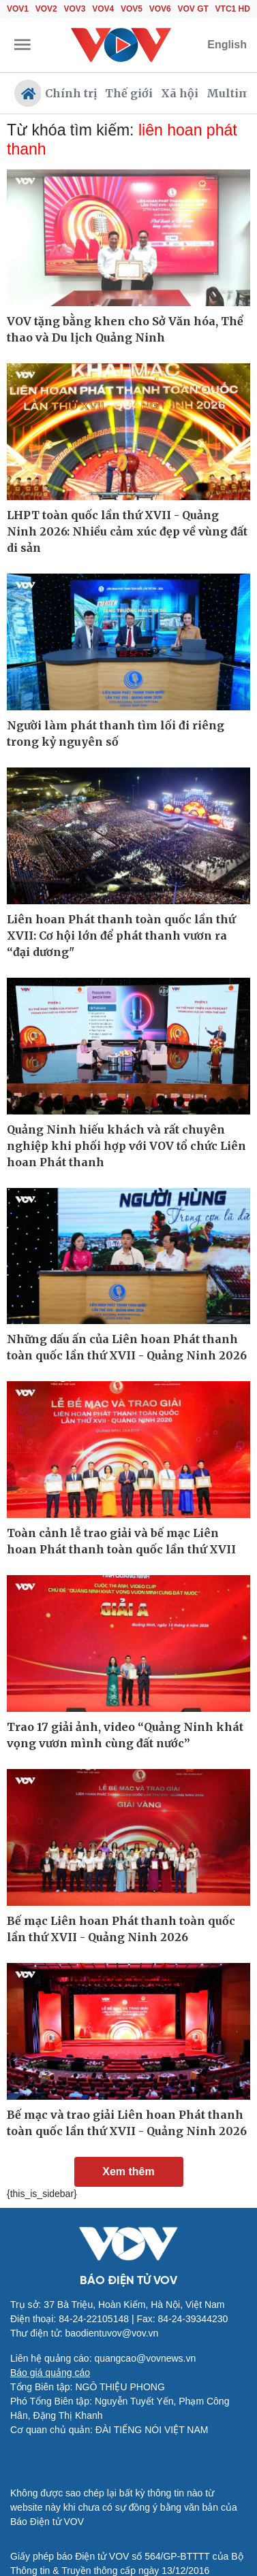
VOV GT (193, 9)
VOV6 (160, 9)
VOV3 (75, 9)
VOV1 (18, 9)
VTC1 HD (232, 9)
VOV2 (46, 9)
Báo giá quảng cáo (50, 2372)
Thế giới (129, 93)
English (227, 44)
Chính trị (71, 93)
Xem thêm (128, 2171)
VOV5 (131, 9)
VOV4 (103, 9)
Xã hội (179, 93)
